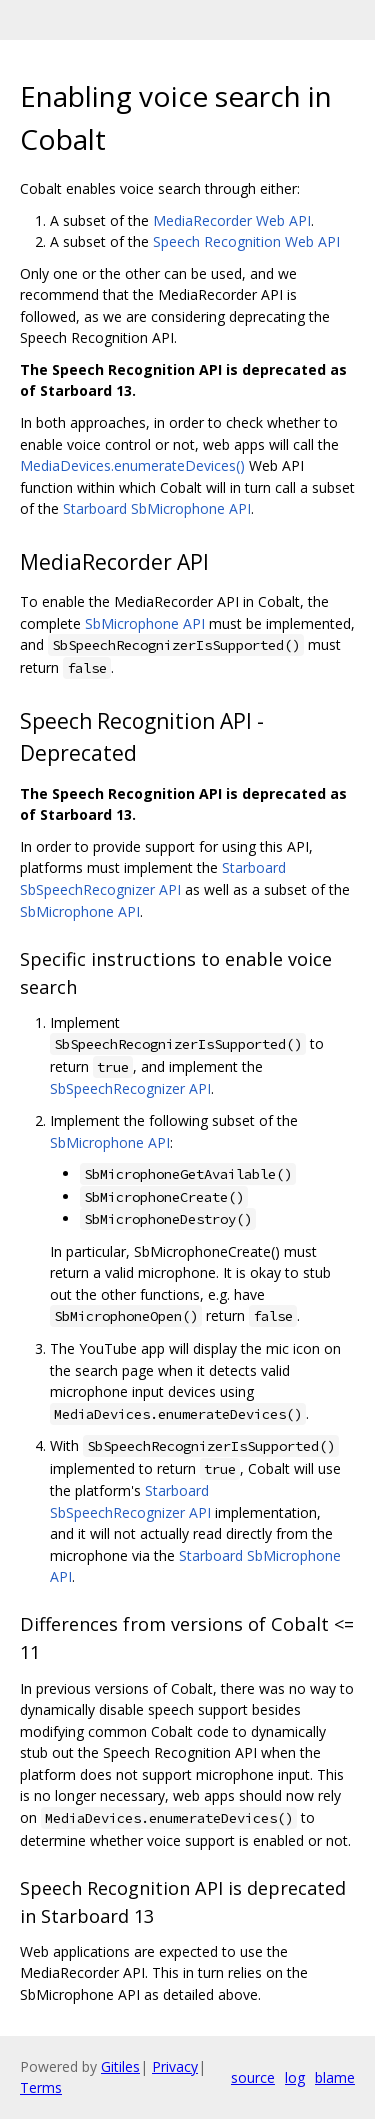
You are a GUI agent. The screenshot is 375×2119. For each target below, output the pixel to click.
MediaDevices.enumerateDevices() (132, 465)
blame (335, 2077)
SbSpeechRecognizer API (130, 1088)
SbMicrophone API (145, 623)
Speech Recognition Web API (246, 241)
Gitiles (120, 2066)
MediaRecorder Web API (232, 220)
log (295, 2077)
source (253, 2077)
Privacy (175, 2066)
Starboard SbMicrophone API (157, 508)
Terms (41, 2087)
